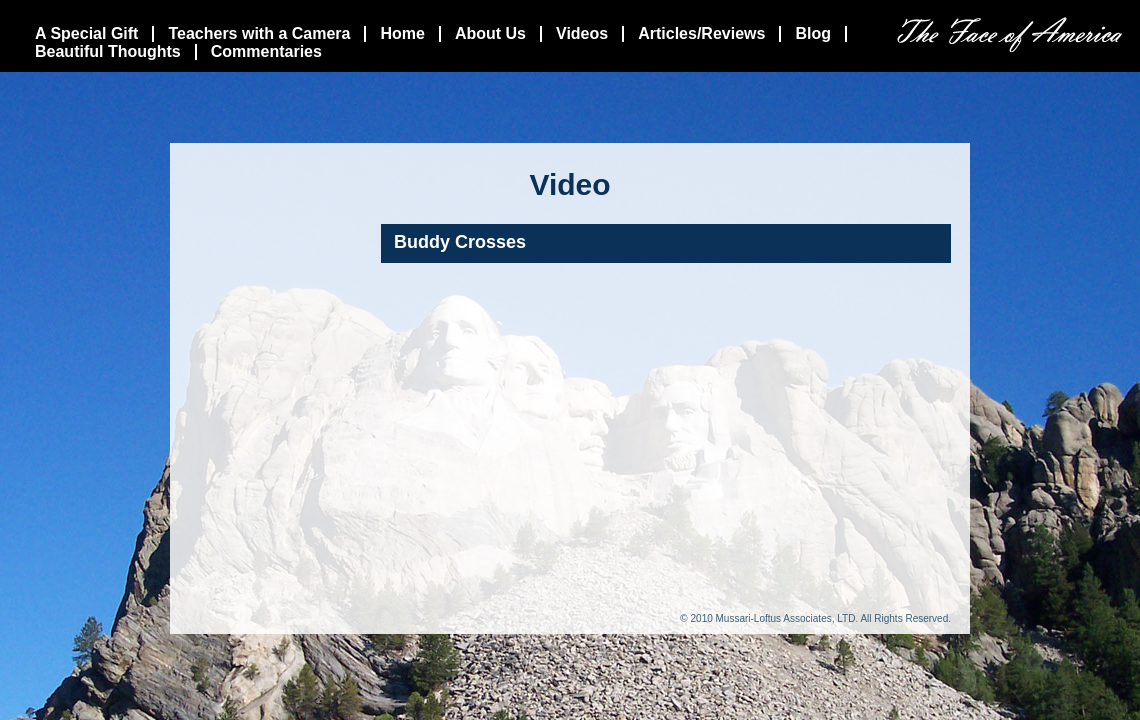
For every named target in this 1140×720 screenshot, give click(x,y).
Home (402, 33)
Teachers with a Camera (259, 33)
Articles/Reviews (701, 33)
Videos (582, 33)
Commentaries (266, 51)
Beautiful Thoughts (108, 51)
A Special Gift (86, 33)
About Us (490, 33)
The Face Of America (1009, 34)
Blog (813, 33)
